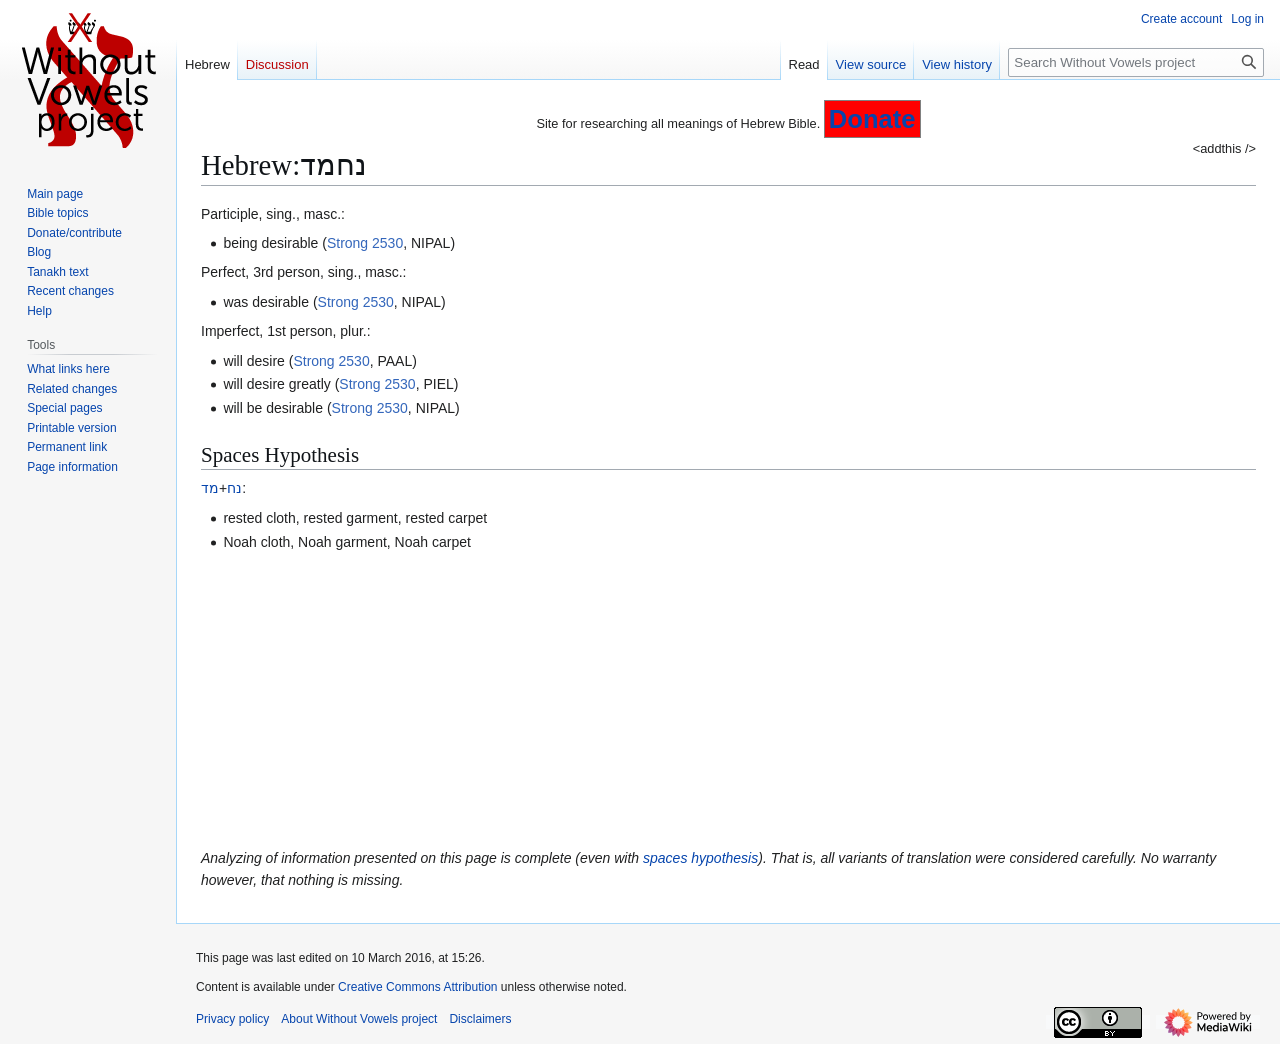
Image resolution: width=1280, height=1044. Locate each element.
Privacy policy (232, 1019)
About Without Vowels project (359, 1019)
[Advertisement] (728, 700)
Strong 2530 (365, 243)
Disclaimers (480, 1019)
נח (234, 488)
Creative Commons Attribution (417, 987)
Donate (872, 119)
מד (210, 488)
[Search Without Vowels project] (1136, 62)
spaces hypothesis (700, 858)
